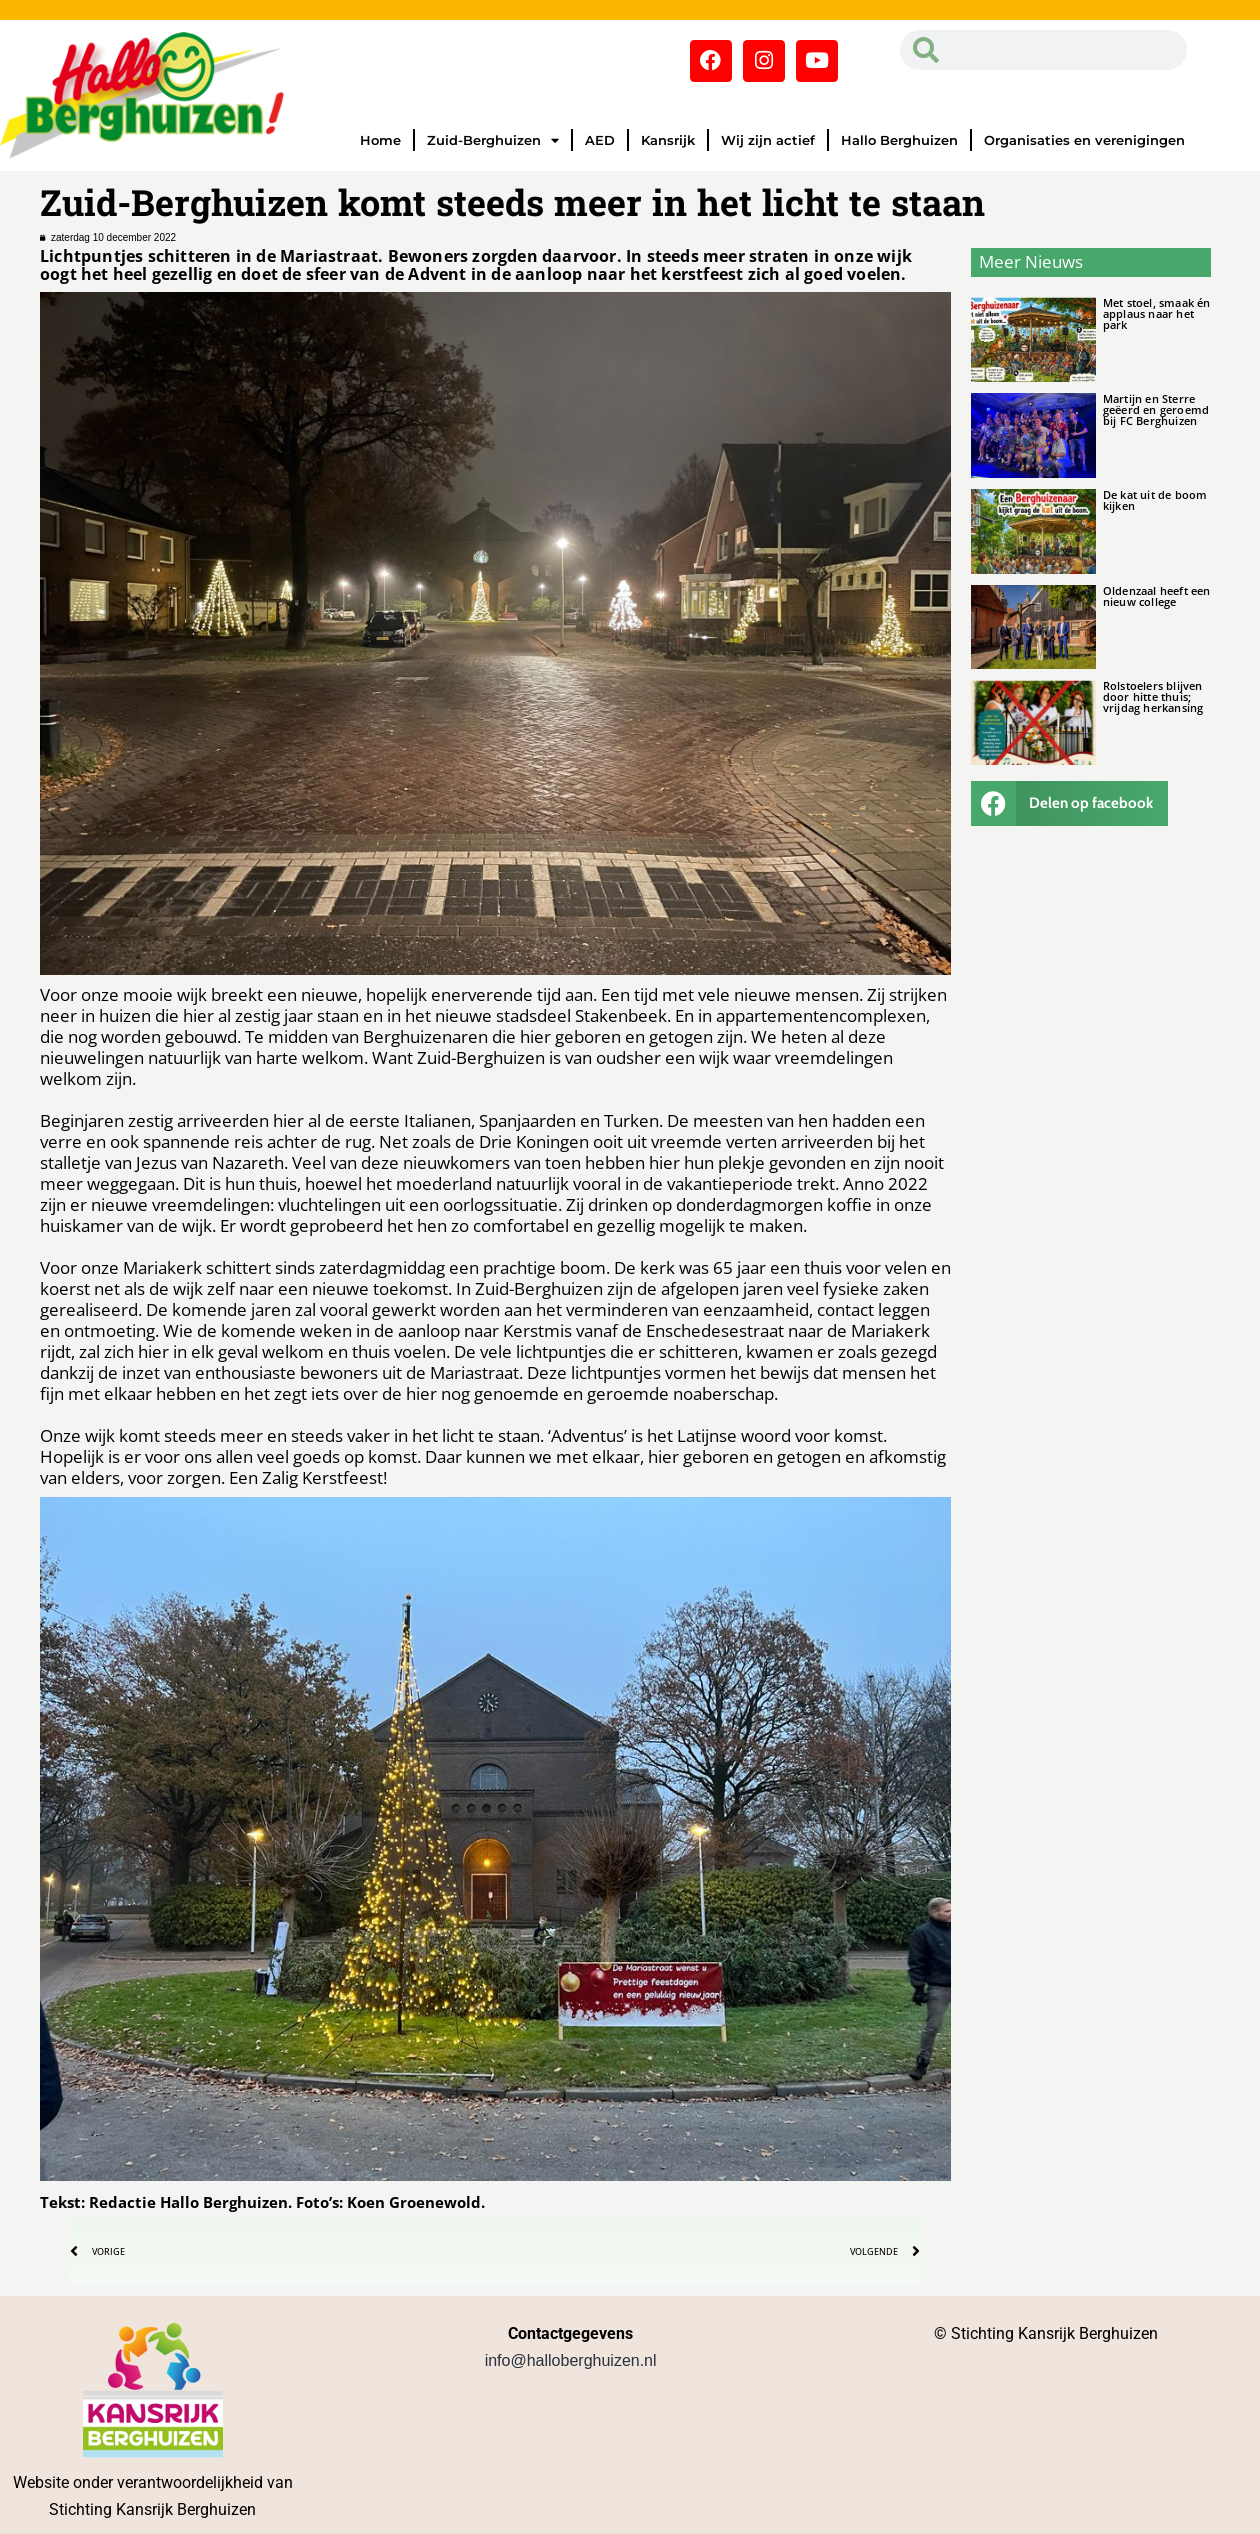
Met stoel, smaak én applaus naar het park (1157, 313)
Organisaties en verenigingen (1084, 140)
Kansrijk (668, 140)
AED (600, 140)
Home (380, 140)
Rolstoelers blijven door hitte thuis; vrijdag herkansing (1153, 696)
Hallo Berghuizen (899, 140)
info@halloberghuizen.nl (571, 2360)
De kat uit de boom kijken (1155, 500)
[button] (1070, 803)
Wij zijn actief (768, 140)
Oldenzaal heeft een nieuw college (1157, 596)
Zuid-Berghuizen (493, 140)
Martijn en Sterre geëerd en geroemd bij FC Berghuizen (1156, 409)
